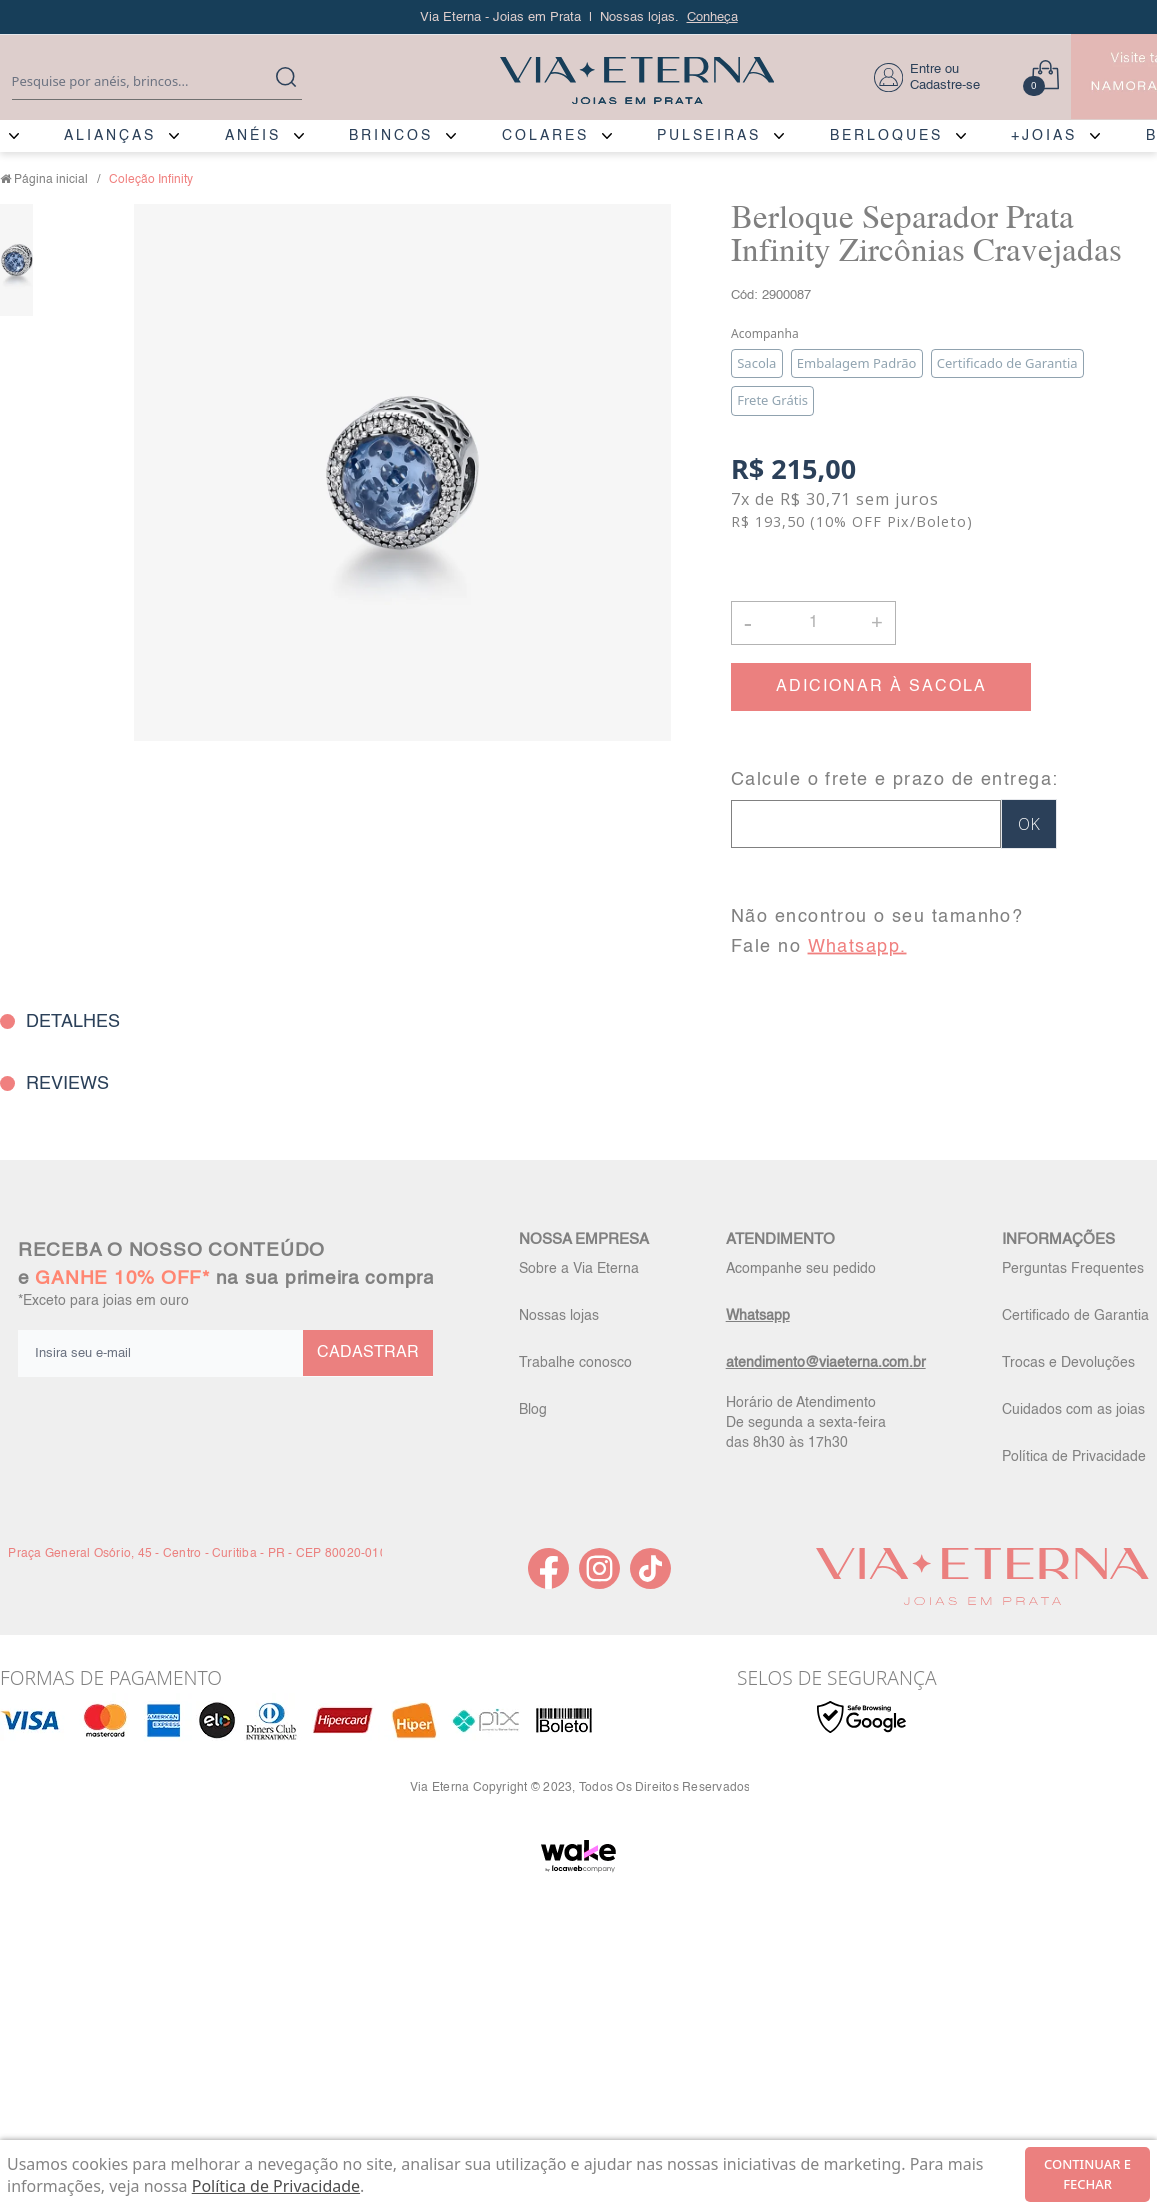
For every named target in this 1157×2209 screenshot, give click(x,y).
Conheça (712, 17)
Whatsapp (758, 1316)
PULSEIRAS (709, 136)
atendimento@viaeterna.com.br (826, 1363)
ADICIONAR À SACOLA (881, 687)
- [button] (748, 622)
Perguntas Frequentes (1073, 1269)
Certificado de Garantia (1075, 1316)
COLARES (545, 136)
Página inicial (51, 180)
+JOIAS (1044, 136)
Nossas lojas (559, 1316)
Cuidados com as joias (1073, 1410)
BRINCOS (391, 136)
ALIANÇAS (110, 136)
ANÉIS (253, 136)
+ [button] (877, 621)
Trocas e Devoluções (1068, 1363)
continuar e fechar (1087, 2174)
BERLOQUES (886, 136)
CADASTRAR (368, 1353)
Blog (533, 1410)
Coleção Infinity (151, 180)
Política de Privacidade (1074, 1457)
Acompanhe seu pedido (801, 1269)
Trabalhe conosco (575, 1363)
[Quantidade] (813, 623)
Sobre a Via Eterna (579, 1269)
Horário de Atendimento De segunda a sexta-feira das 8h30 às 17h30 (806, 1423)
